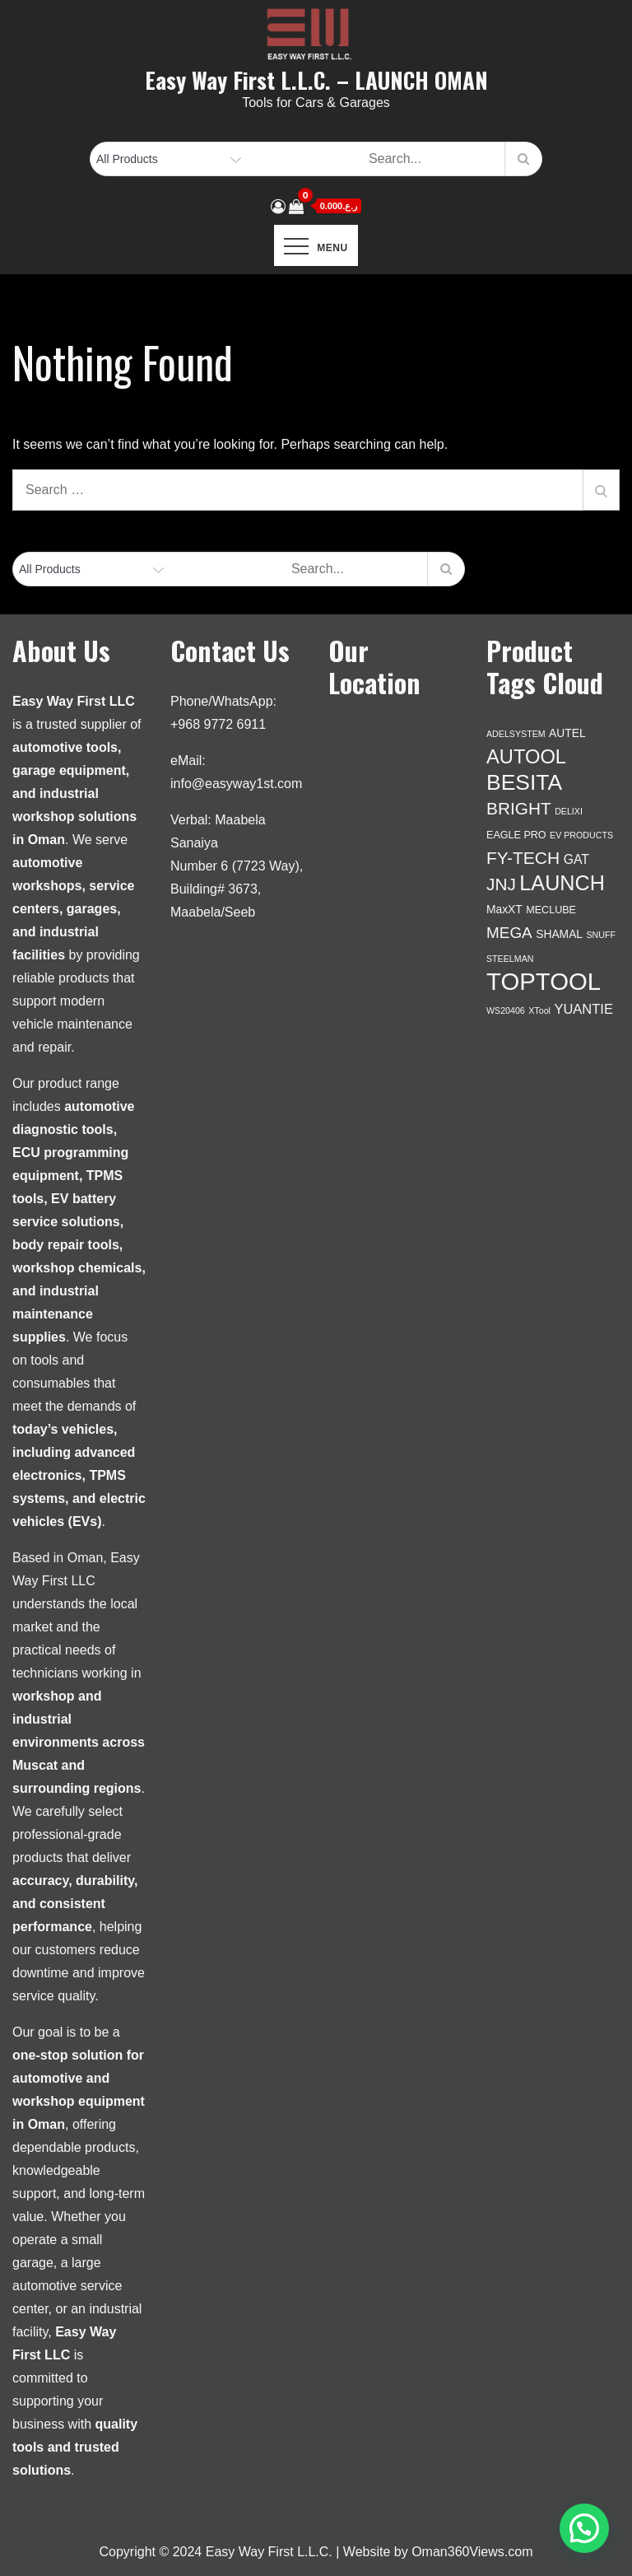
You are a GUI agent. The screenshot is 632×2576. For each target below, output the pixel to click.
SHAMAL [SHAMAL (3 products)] (559, 933)
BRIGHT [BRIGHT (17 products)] (518, 808)
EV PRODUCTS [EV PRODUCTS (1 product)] (581, 835)
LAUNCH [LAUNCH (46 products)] (562, 882)
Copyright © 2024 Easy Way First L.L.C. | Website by (256, 2552)
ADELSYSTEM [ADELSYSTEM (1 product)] (516, 734)
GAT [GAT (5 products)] (576, 859)
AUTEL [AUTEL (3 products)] (567, 733)
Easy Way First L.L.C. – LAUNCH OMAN (316, 79)
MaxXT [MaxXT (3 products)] (504, 909)
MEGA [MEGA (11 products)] (509, 932)
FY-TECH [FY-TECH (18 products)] (523, 857)
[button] (584, 2528)
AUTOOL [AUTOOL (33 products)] (526, 757)
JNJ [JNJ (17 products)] (501, 884)
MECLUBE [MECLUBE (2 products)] (551, 910)
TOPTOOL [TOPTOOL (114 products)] (543, 981)
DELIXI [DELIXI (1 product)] (569, 811)
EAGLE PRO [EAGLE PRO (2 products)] (516, 835)
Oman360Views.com (471, 2552)
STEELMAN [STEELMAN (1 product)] (509, 959)
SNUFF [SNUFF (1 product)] (601, 935)
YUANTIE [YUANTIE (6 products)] (583, 1008)
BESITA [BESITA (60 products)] (524, 782)
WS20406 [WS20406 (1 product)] (505, 1010)
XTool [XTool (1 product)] (539, 1010)
